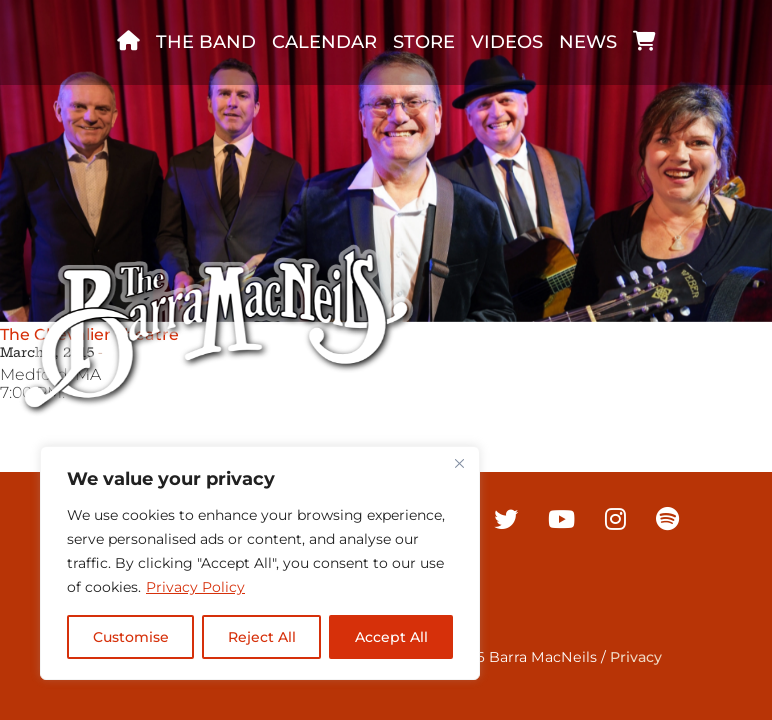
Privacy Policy (195, 587)
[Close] (459, 463)
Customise (131, 637)
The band (206, 42)
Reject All (262, 637)
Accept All (391, 637)
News (588, 42)
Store (424, 42)
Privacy (636, 657)
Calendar (324, 42)
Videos (507, 42)
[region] (260, 563)
